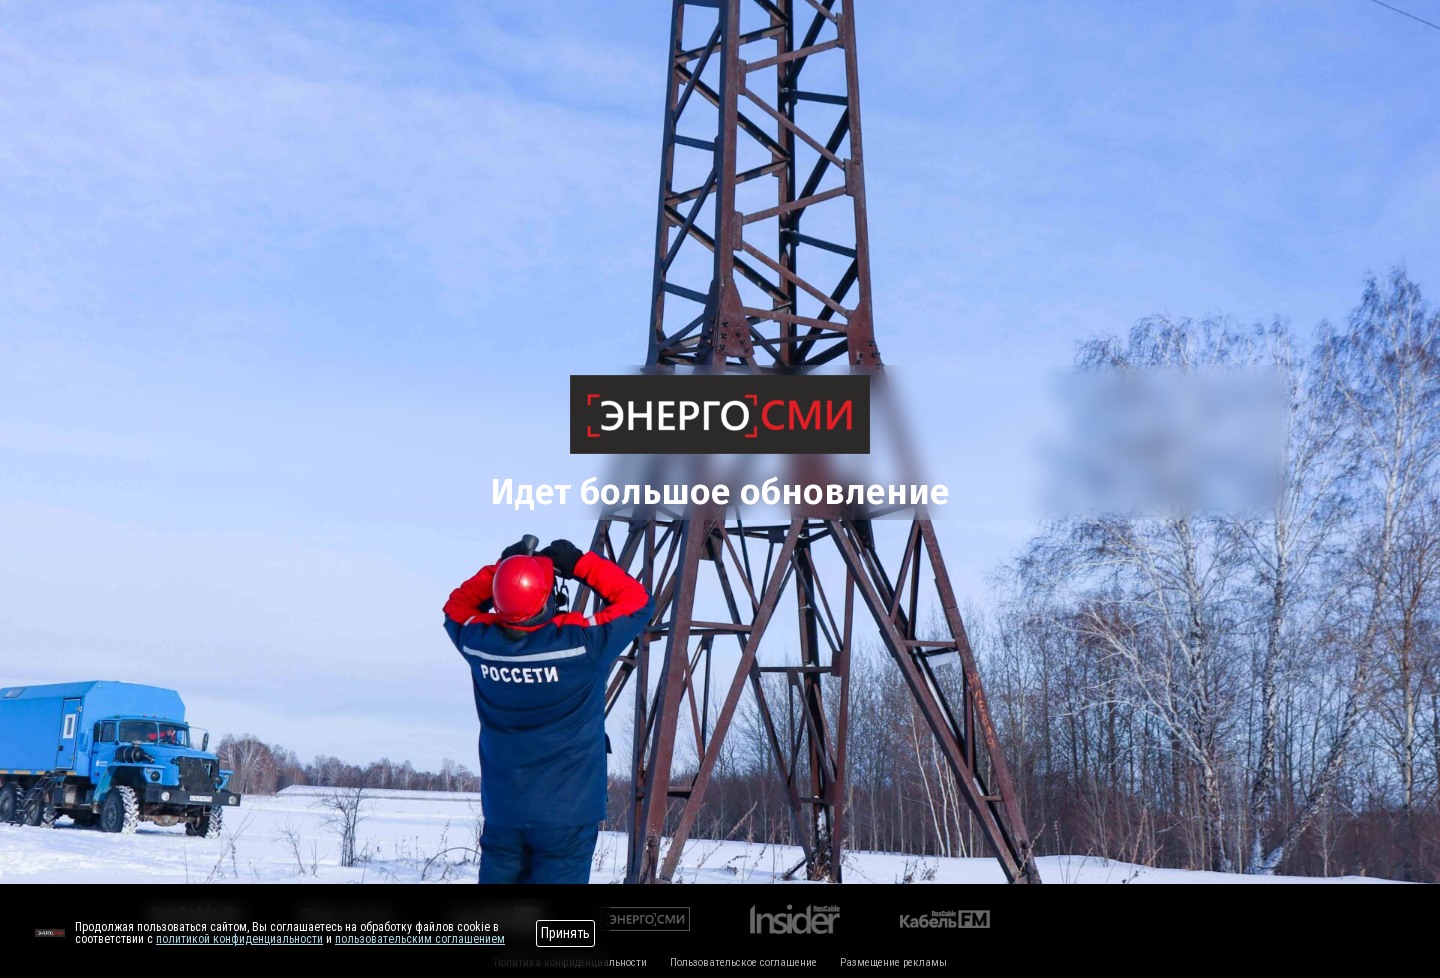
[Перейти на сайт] (50, 933)
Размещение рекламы (893, 962)
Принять (565, 933)
